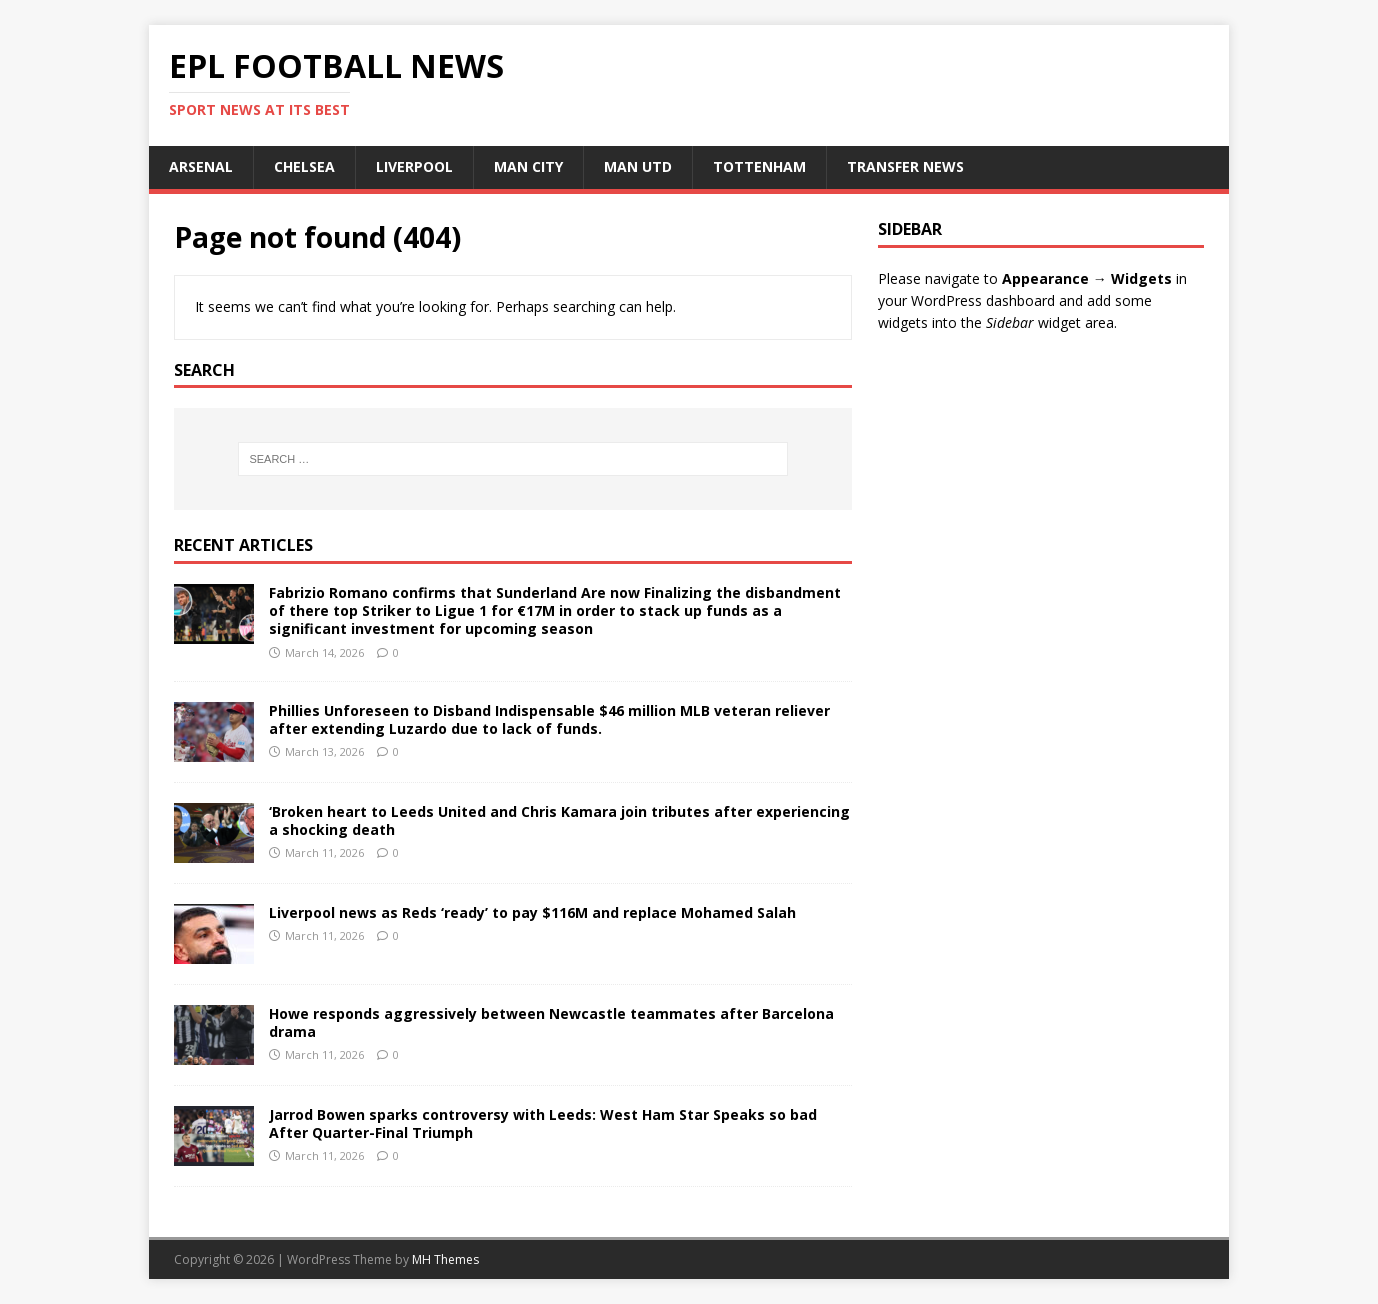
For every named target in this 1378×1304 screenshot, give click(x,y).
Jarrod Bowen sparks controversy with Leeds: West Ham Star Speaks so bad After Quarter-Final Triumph (543, 1123)
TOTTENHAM (759, 166)
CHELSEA (304, 166)
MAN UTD (638, 166)
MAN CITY (528, 166)
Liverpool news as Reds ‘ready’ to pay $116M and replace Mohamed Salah (532, 912)
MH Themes (445, 1259)
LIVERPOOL (414, 166)
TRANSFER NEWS (905, 166)
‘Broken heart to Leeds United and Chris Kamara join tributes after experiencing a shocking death (559, 820)
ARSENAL (201, 166)
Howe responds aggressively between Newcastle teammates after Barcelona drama (551, 1022)
